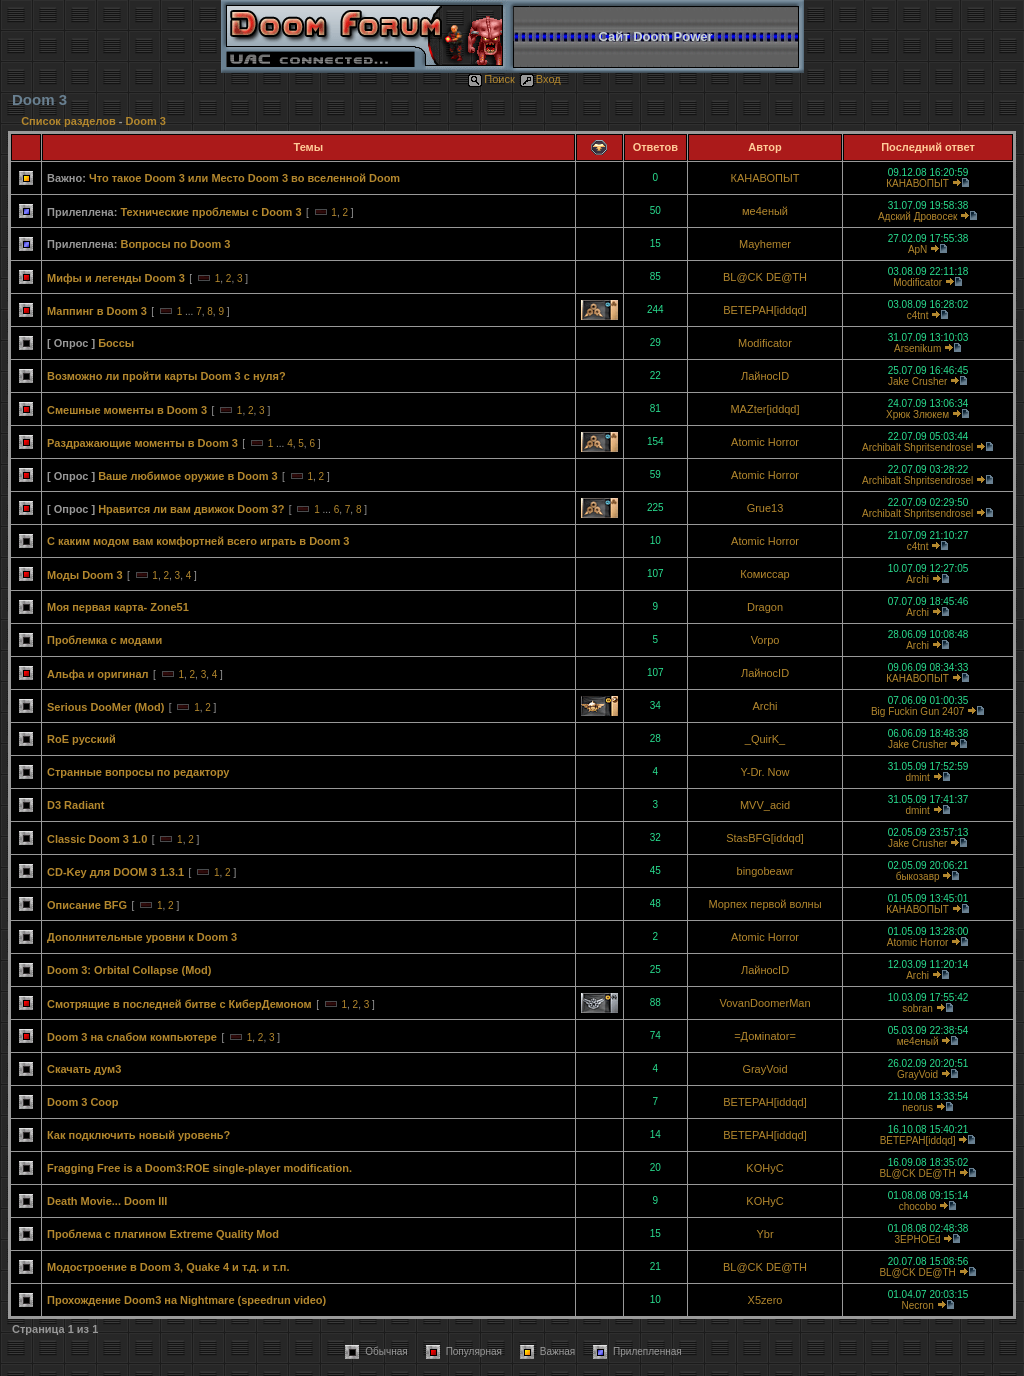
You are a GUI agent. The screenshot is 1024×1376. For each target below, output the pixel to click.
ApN (917, 249)
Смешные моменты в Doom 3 (127, 410)
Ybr (764, 1234)
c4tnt (918, 315)
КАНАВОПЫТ (765, 178)
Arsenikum (917, 348)
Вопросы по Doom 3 (175, 244)
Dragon (765, 607)
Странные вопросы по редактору (138, 772)
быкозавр (918, 876)
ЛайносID (765, 376)
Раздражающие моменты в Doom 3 (142, 443)
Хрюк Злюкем (917, 414)
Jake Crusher (917, 381)
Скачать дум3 (84, 1069)
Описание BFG (87, 905)
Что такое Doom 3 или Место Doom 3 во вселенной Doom (244, 178)
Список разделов (70, 121)
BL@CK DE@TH (765, 277)
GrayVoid (764, 1069)
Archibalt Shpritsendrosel (917, 447)
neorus (917, 1107)
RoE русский (81, 739)
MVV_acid (765, 805)
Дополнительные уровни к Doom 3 (142, 937)
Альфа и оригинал (98, 674)
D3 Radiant (75, 805)
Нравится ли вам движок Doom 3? (191, 509)
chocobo (918, 1206)
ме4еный (765, 211)
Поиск (491, 79)
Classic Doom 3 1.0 (97, 839)
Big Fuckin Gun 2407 (917, 711)
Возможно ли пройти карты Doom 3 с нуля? (166, 376)
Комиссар (764, 574)
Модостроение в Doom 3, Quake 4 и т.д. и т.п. (168, 1267)
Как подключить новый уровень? (138, 1135)
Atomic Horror (765, 442)
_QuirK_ (765, 739)
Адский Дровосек (917, 216)
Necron (917, 1305)
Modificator (917, 282)
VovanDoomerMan (764, 1003)
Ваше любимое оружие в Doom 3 (188, 476)
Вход (540, 79)
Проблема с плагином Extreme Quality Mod (163, 1234)
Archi (917, 579)
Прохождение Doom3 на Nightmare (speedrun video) (186, 1300)
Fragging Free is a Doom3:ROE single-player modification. (199, 1168)
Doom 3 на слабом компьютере (132, 1037)
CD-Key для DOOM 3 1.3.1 (115, 872)
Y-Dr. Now (764, 772)
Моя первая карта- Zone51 (118, 607)
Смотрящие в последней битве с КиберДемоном (179, 1004)
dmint (917, 777)
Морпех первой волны (764, 904)
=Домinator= (765, 1036)
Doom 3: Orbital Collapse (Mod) (129, 970)
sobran (917, 1008)
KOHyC (764, 1168)
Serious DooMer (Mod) (105, 707)
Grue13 (765, 508)
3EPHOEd (918, 1239)
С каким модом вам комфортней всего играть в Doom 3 (198, 541)
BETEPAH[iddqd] (765, 310)
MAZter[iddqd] (764, 409)
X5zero (765, 1300)
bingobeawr (765, 871)
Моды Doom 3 (85, 575)
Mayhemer (765, 244)
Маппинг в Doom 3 (97, 311)
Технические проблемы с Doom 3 (210, 212)
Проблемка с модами (104, 640)
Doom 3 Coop (83, 1102)
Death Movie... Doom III (107, 1201)
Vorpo (765, 640)
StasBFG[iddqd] (765, 838)
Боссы (116, 343)
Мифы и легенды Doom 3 (116, 278)
